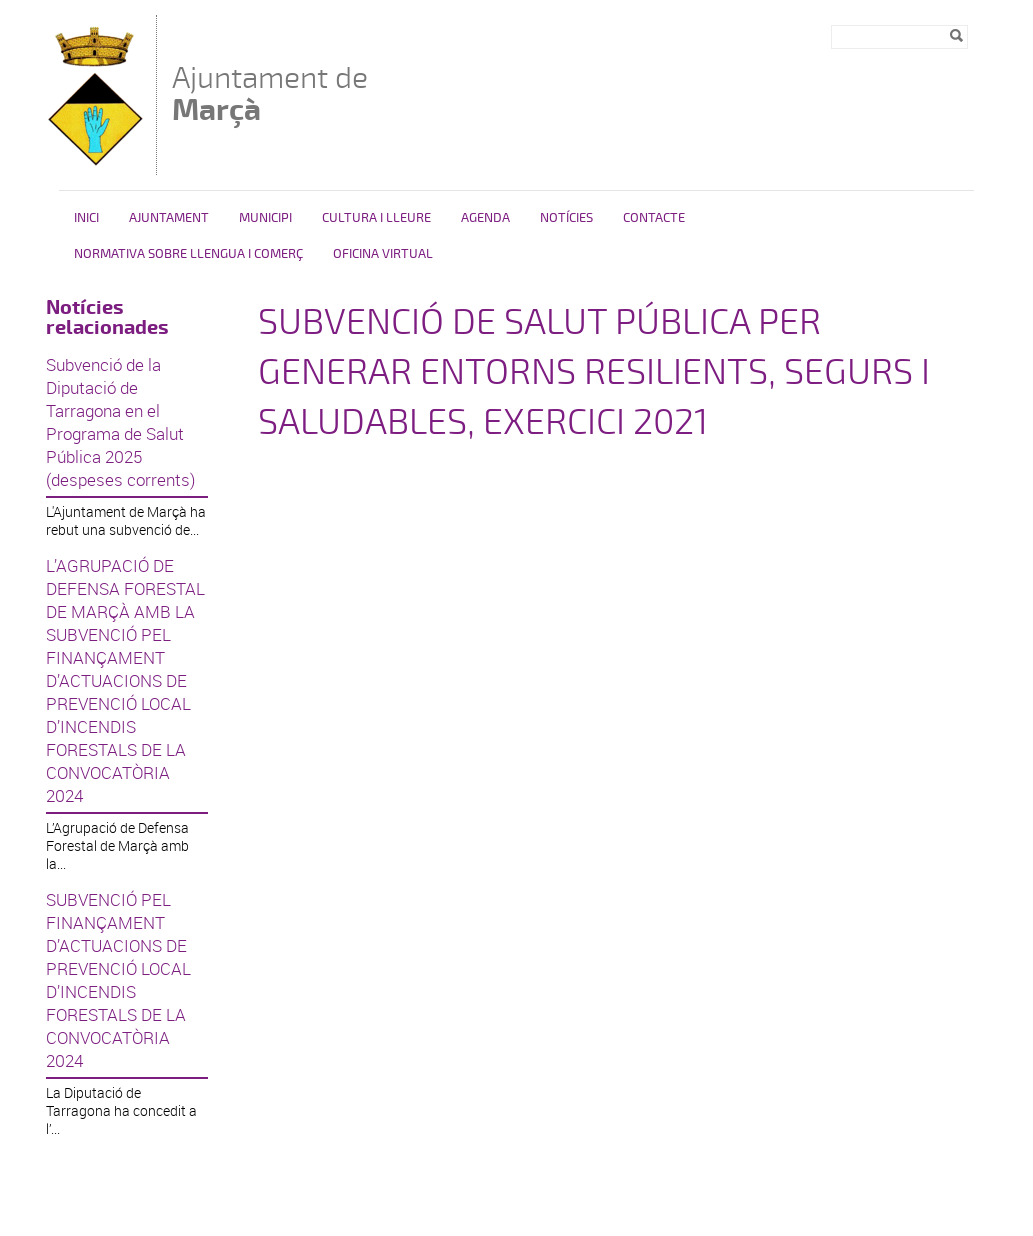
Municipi (265, 218)
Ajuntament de (270, 93)
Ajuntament (169, 218)
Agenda (485, 218)
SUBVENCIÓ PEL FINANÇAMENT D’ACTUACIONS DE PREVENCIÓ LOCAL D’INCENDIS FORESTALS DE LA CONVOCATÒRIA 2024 (118, 980)
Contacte (654, 218)
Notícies (566, 218)
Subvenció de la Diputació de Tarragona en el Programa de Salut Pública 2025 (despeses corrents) (120, 422)
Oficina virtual (383, 254)
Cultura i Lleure (376, 218)
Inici (86, 218)
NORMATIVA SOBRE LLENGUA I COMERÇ (188, 254)
